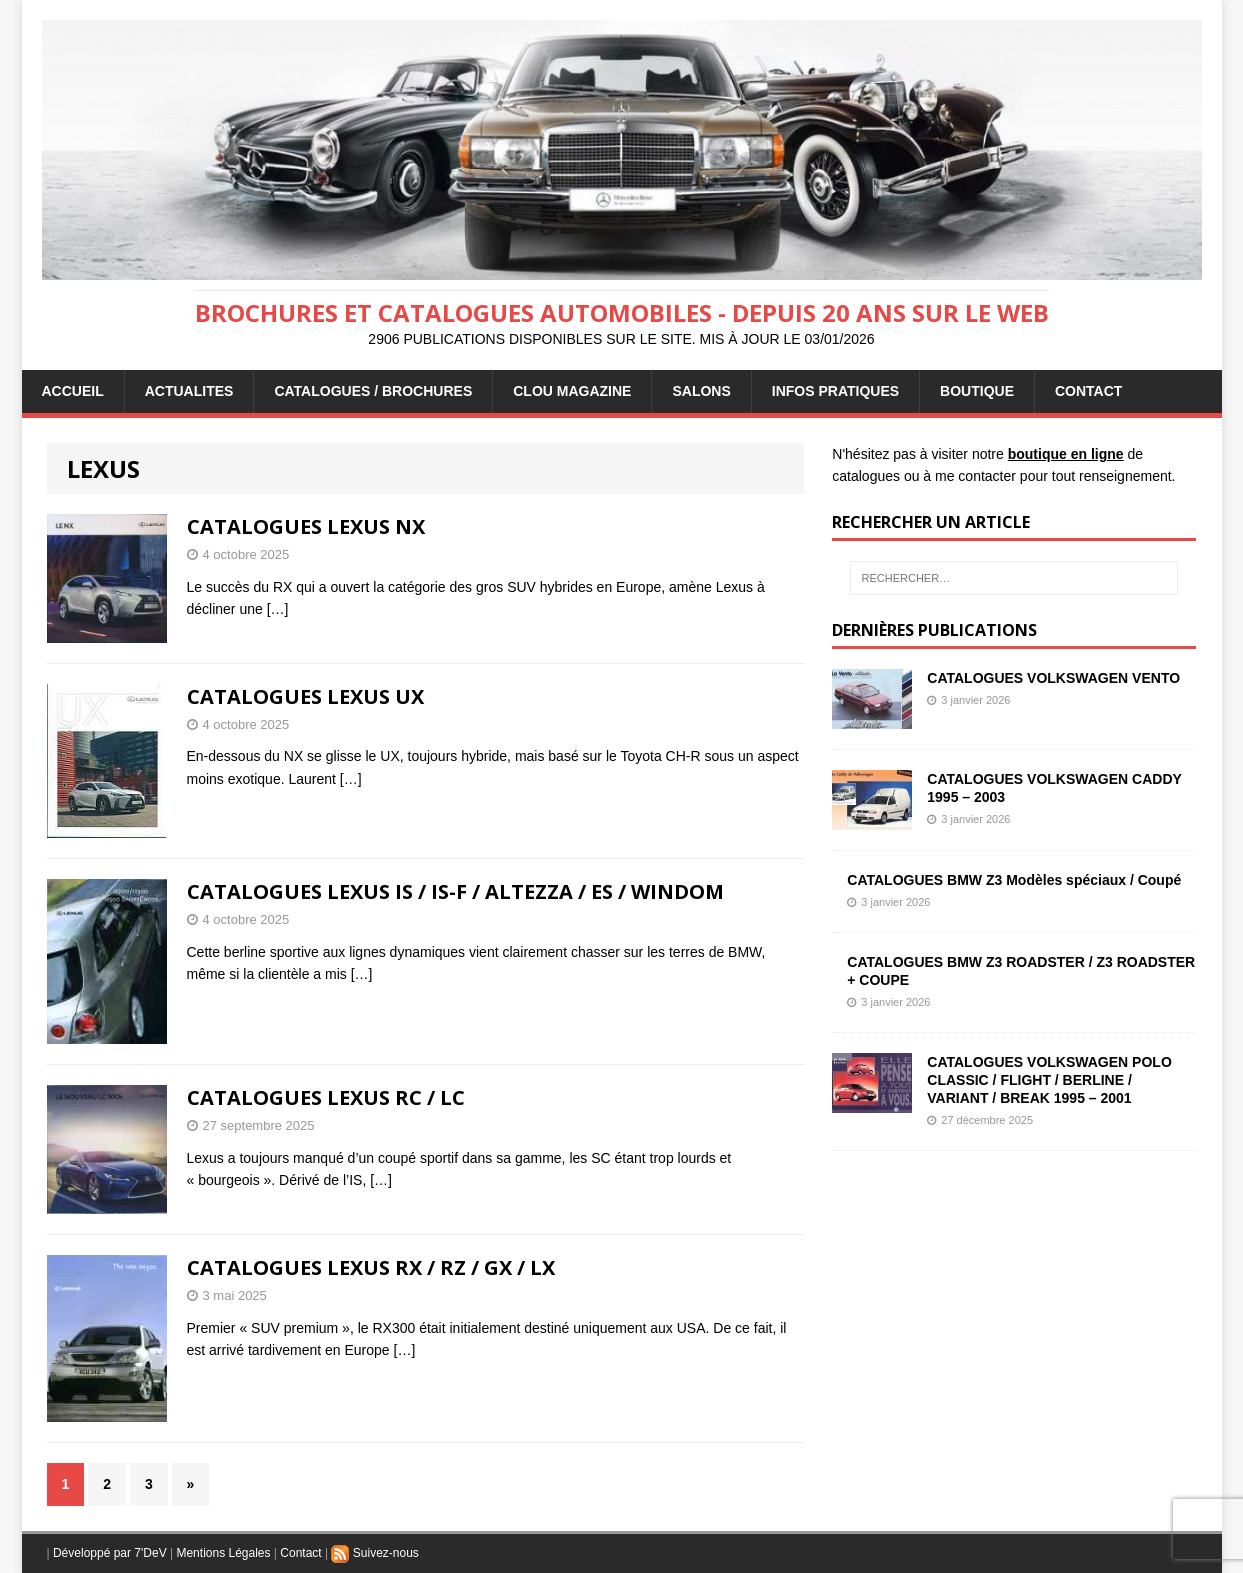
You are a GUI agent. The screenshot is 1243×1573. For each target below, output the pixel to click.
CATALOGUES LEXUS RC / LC (326, 1097)
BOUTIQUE (977, 391)
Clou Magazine (572, 391)
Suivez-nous (374, 1553)
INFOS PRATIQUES (835, 391)
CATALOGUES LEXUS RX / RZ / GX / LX (371, 1267)
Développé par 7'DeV (110, 1553)
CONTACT (1088, 391)
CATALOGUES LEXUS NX (306, 526)
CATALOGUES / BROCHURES (373, 391)
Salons (701, 391)
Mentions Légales (223, 1553)
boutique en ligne (1066, 454)
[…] (278, 609)
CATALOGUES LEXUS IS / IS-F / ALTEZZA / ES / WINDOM (455, 891)
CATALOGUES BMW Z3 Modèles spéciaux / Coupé (1014, 880)
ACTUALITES (189, 391)
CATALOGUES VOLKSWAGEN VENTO (1053, 678)
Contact (300, 1553)
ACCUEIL (73, 391)
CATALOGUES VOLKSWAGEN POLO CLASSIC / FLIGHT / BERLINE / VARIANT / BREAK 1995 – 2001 (1049, 1080)
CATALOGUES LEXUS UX (305, 696)
